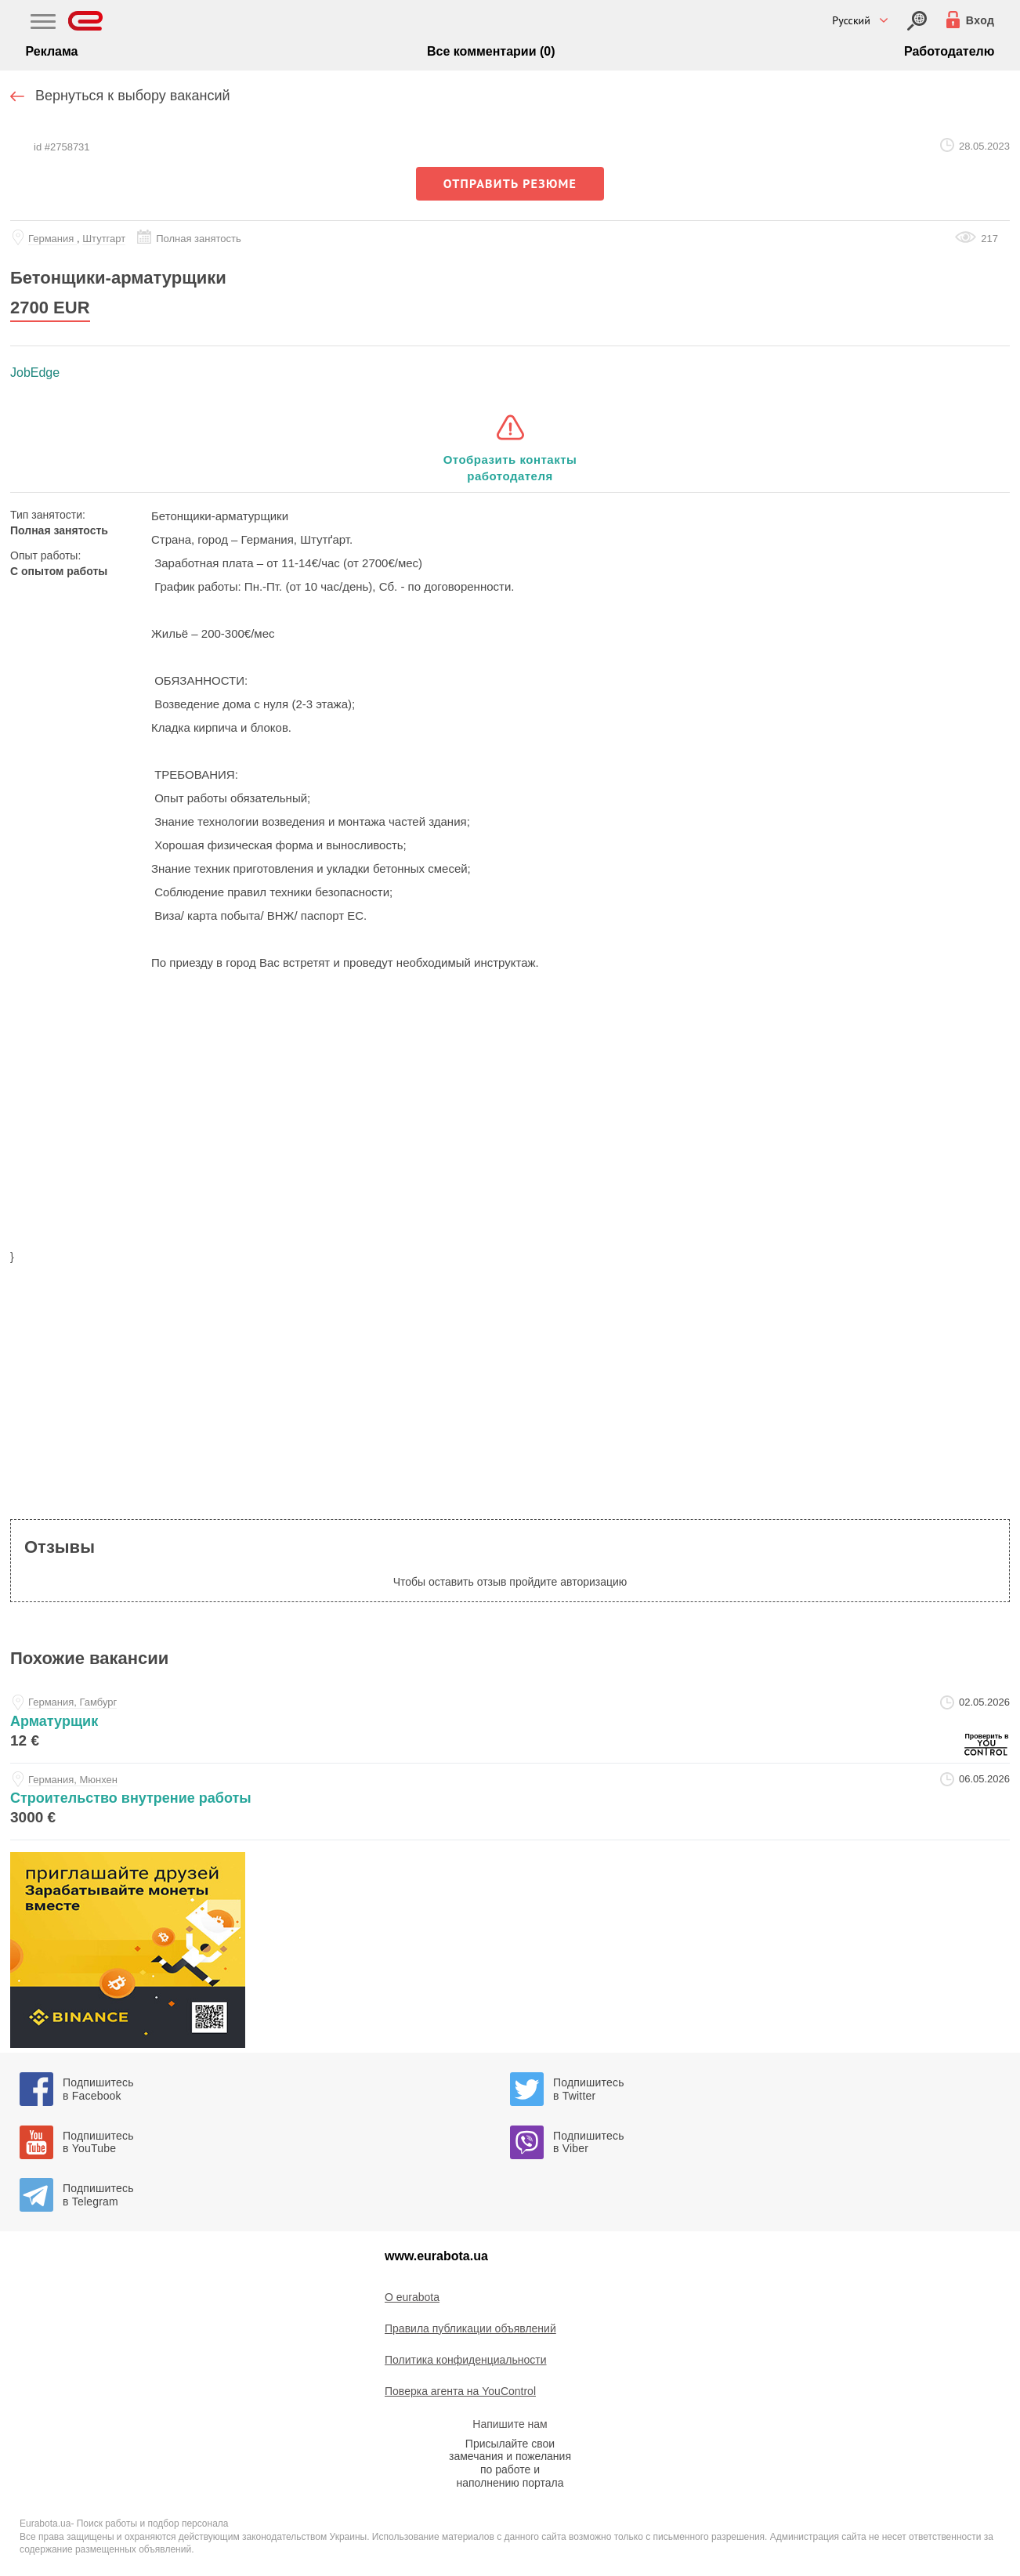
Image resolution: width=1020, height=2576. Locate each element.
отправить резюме (510, 183)
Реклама (52, 51)
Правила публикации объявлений (470, 2328)
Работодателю (949, 51)
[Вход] (917, 21)
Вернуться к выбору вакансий (132, 95)
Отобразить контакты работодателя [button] (510, 468)
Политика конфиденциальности (466, 2359)
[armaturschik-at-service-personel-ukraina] (510, 1725)
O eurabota (412, 2297)
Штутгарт (103, 238)
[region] (510, 1119)
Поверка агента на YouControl (460, 2391)
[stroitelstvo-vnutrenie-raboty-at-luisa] (510, 1802)
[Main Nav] (43, 23)
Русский (851, 20)
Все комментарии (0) (491, 51)
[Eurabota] (85, 21)
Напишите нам (509, 2424)
